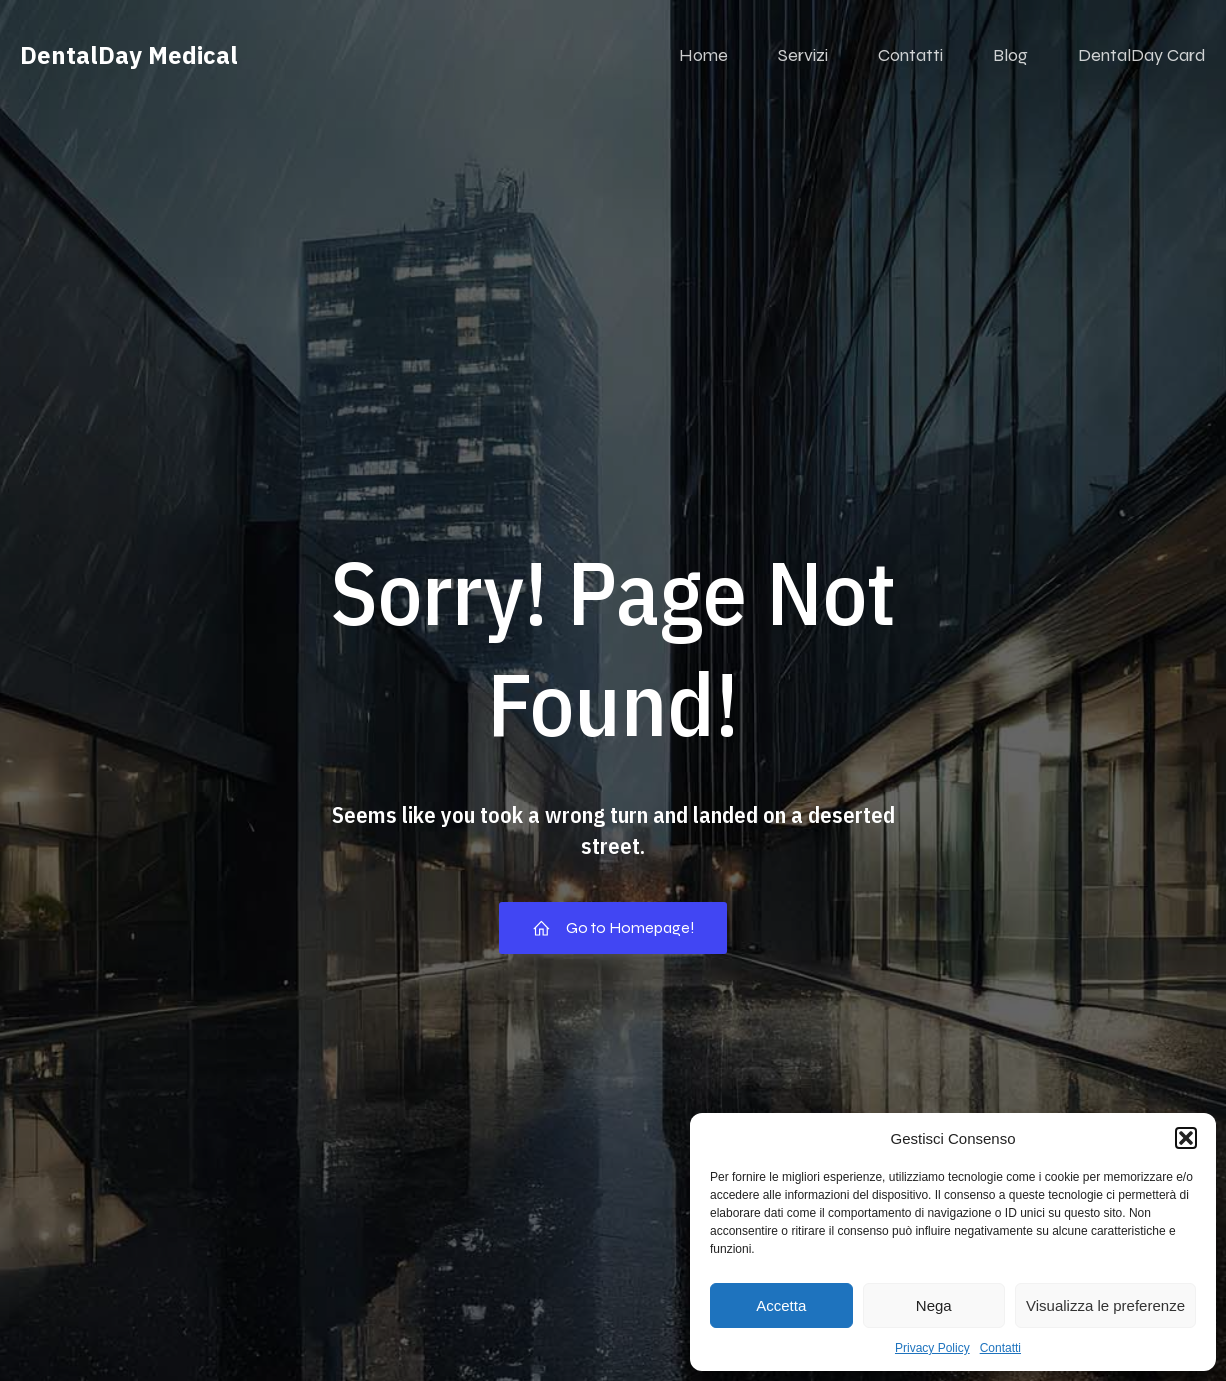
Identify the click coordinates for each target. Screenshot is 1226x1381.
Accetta (781, 1305)
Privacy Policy (932, 1348)
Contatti (1000, 1348)
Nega (934, 1305)
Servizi (803, 55)
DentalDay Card (1142, 55)
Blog (1010, 55)
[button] (1186, 1138)
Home (703, 55)
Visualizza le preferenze (1105, 1305)
